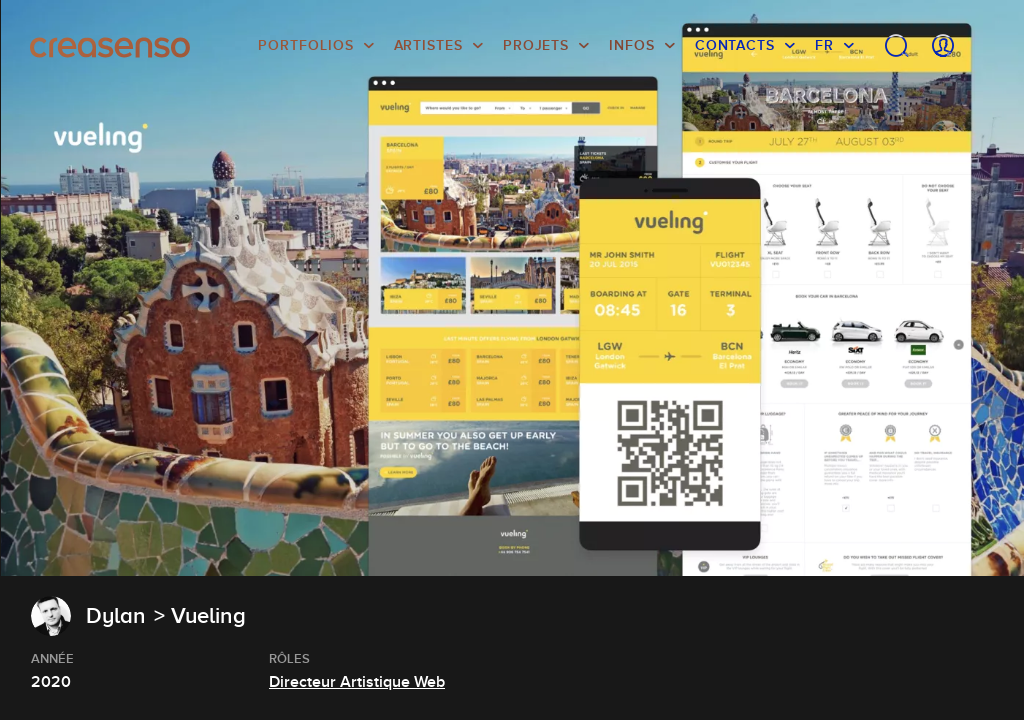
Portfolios (305, 45)
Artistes (428, 45)
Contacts (735, 45)
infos (632, 45)
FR (824, 45)
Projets (536, 45)
